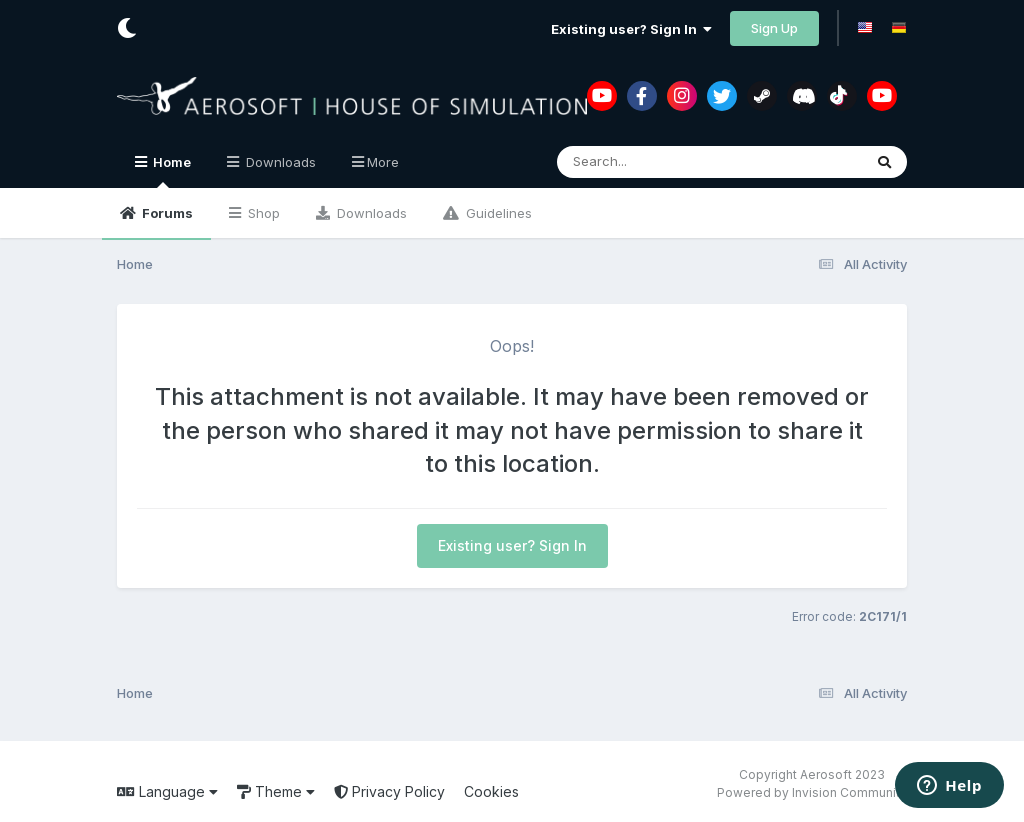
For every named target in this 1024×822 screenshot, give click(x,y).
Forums (166, 213)
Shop (262, 213)
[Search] (655, 162)
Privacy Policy (389, 791)
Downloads (370, 213)
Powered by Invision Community (812, 792)
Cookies (491, 791)
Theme (276, 791)
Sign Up (774, 28)
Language (167, 791)
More (383, 162)
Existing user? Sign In (631, 29)
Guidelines (497, 213)
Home (170, 171)
